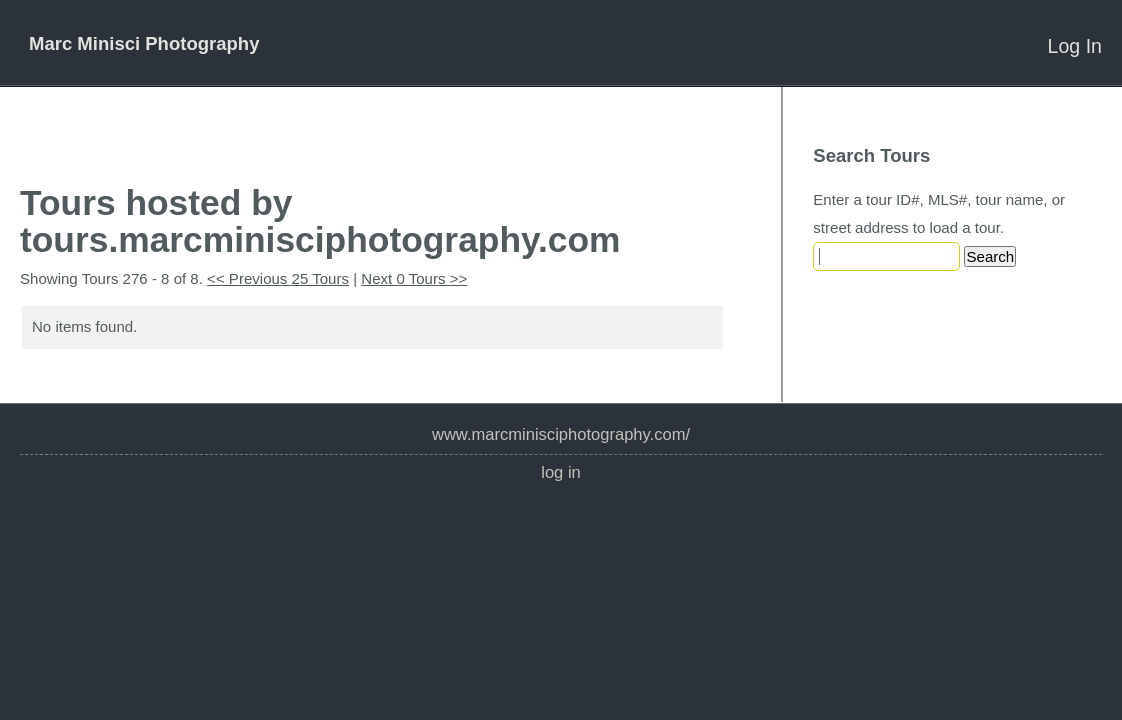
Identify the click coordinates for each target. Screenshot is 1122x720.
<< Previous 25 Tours (278, 278)
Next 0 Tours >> (414, 278)
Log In (1075, 46)
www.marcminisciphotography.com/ (561, 434)
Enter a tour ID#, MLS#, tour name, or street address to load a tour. (939, 213)
